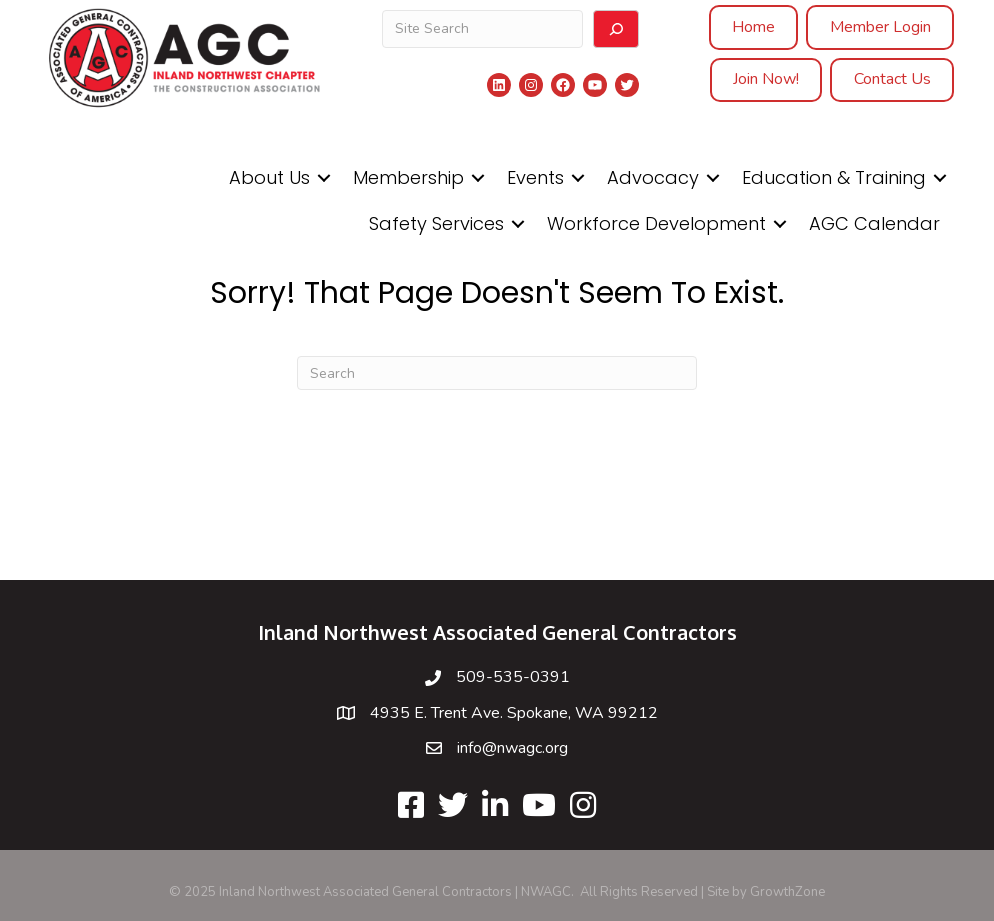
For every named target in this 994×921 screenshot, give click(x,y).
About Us (269, 177)
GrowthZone (787, 892)
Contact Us (892, 79)
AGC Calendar (874, 223)
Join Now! (766, 79)
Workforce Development (656, 223)
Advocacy (653, 177)
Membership (408, 177)
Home (753, 27)
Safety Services (436, 223)
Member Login (880, 27)
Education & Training (834, 177)
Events (535, 177)
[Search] (616, 29)
